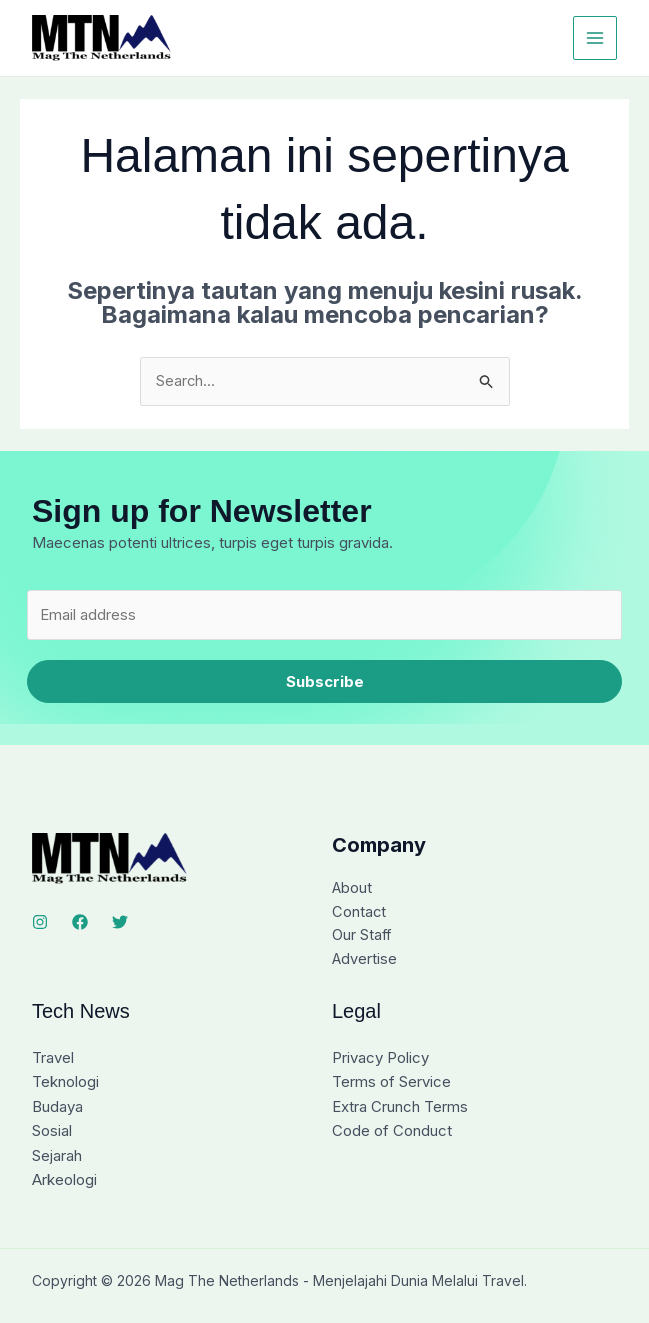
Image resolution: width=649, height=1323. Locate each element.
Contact (359, 913)
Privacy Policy (380, 1060)
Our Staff (362, 937)
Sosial (52, 1132)
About (352, 889)
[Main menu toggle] (595, 38)
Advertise (365, 961)
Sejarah (57, 1156)
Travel (53, 1060)
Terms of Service (391, 1084)
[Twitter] (120, 923)
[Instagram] (40, 923)
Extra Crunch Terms (400, 1108)
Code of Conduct (392, 1132)
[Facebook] (80, 923)
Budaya (57, 1108)
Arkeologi (64, 1180)
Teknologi (65, 1084)
